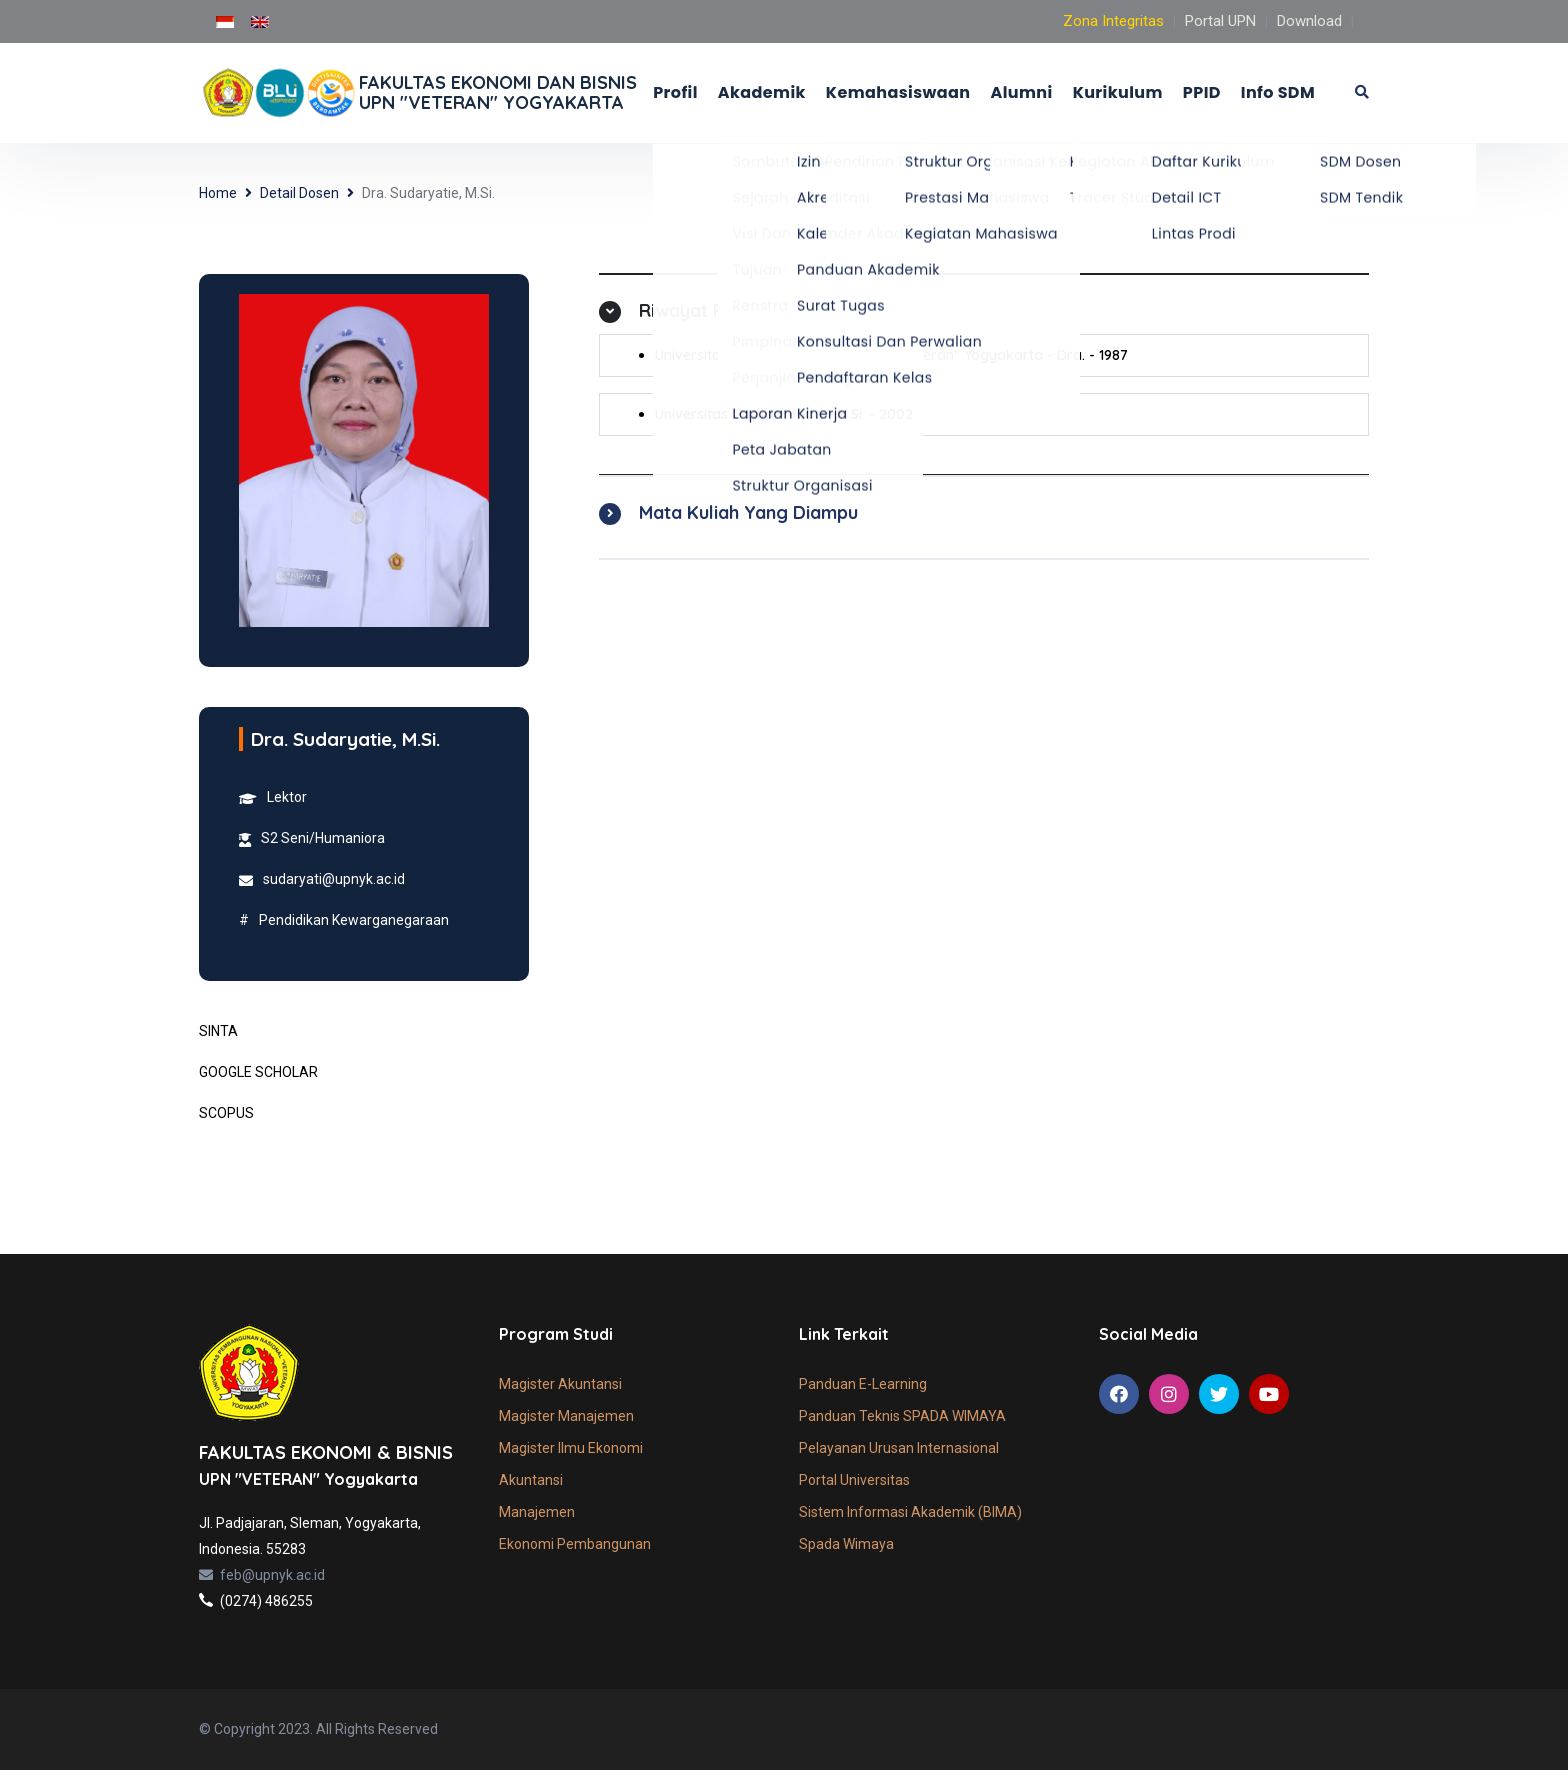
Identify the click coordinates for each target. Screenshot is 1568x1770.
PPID (1202, 92)
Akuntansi (531, 1480)
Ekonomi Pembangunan (575, 1544)
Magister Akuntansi (560, 1384)
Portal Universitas (854, 1480)
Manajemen (537, 1512)
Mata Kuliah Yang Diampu (748, 512)
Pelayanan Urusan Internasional (899, 1448)
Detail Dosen (299, 193)
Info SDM (1278, 92)
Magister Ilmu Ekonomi (571, 1448)
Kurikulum (1118, 92)
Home (218, 193)
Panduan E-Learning (863, 1384)
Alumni (1021, 92)
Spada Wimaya (846, 1544)
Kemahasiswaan (898, 92)
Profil (675, 92)
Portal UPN (1220, 21)
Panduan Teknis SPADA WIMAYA (902, 1416)
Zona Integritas (1113, 21)
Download (1309, 21)
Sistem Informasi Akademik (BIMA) (910, 1512)
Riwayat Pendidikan (722, 310)
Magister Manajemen (566, 1416)
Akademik (762, 92)
